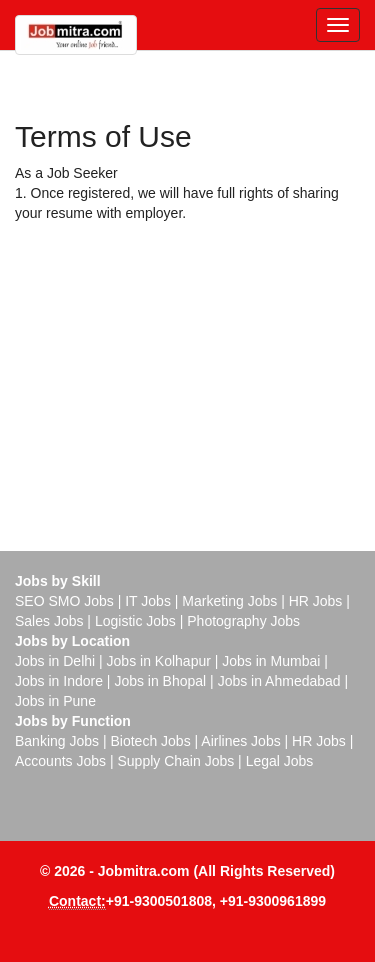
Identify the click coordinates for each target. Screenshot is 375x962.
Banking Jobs (57, 741)
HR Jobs (316, 601)
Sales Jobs (49, 621)
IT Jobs (148, 601)
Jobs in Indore (59, 681)
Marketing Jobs (229, 601)
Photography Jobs (243, 621)
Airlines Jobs (240, 741)
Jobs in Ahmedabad (279, 681)
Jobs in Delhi (55, 661)
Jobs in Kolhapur (159, 661)
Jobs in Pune (55, 701)
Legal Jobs (280, 761)
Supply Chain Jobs (175, 761)
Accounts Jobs (60, 761)
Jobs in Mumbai (271, 661)
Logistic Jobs (135, 621)
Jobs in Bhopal (160, 681)
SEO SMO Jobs (64, 601)
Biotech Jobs (150, 741)
